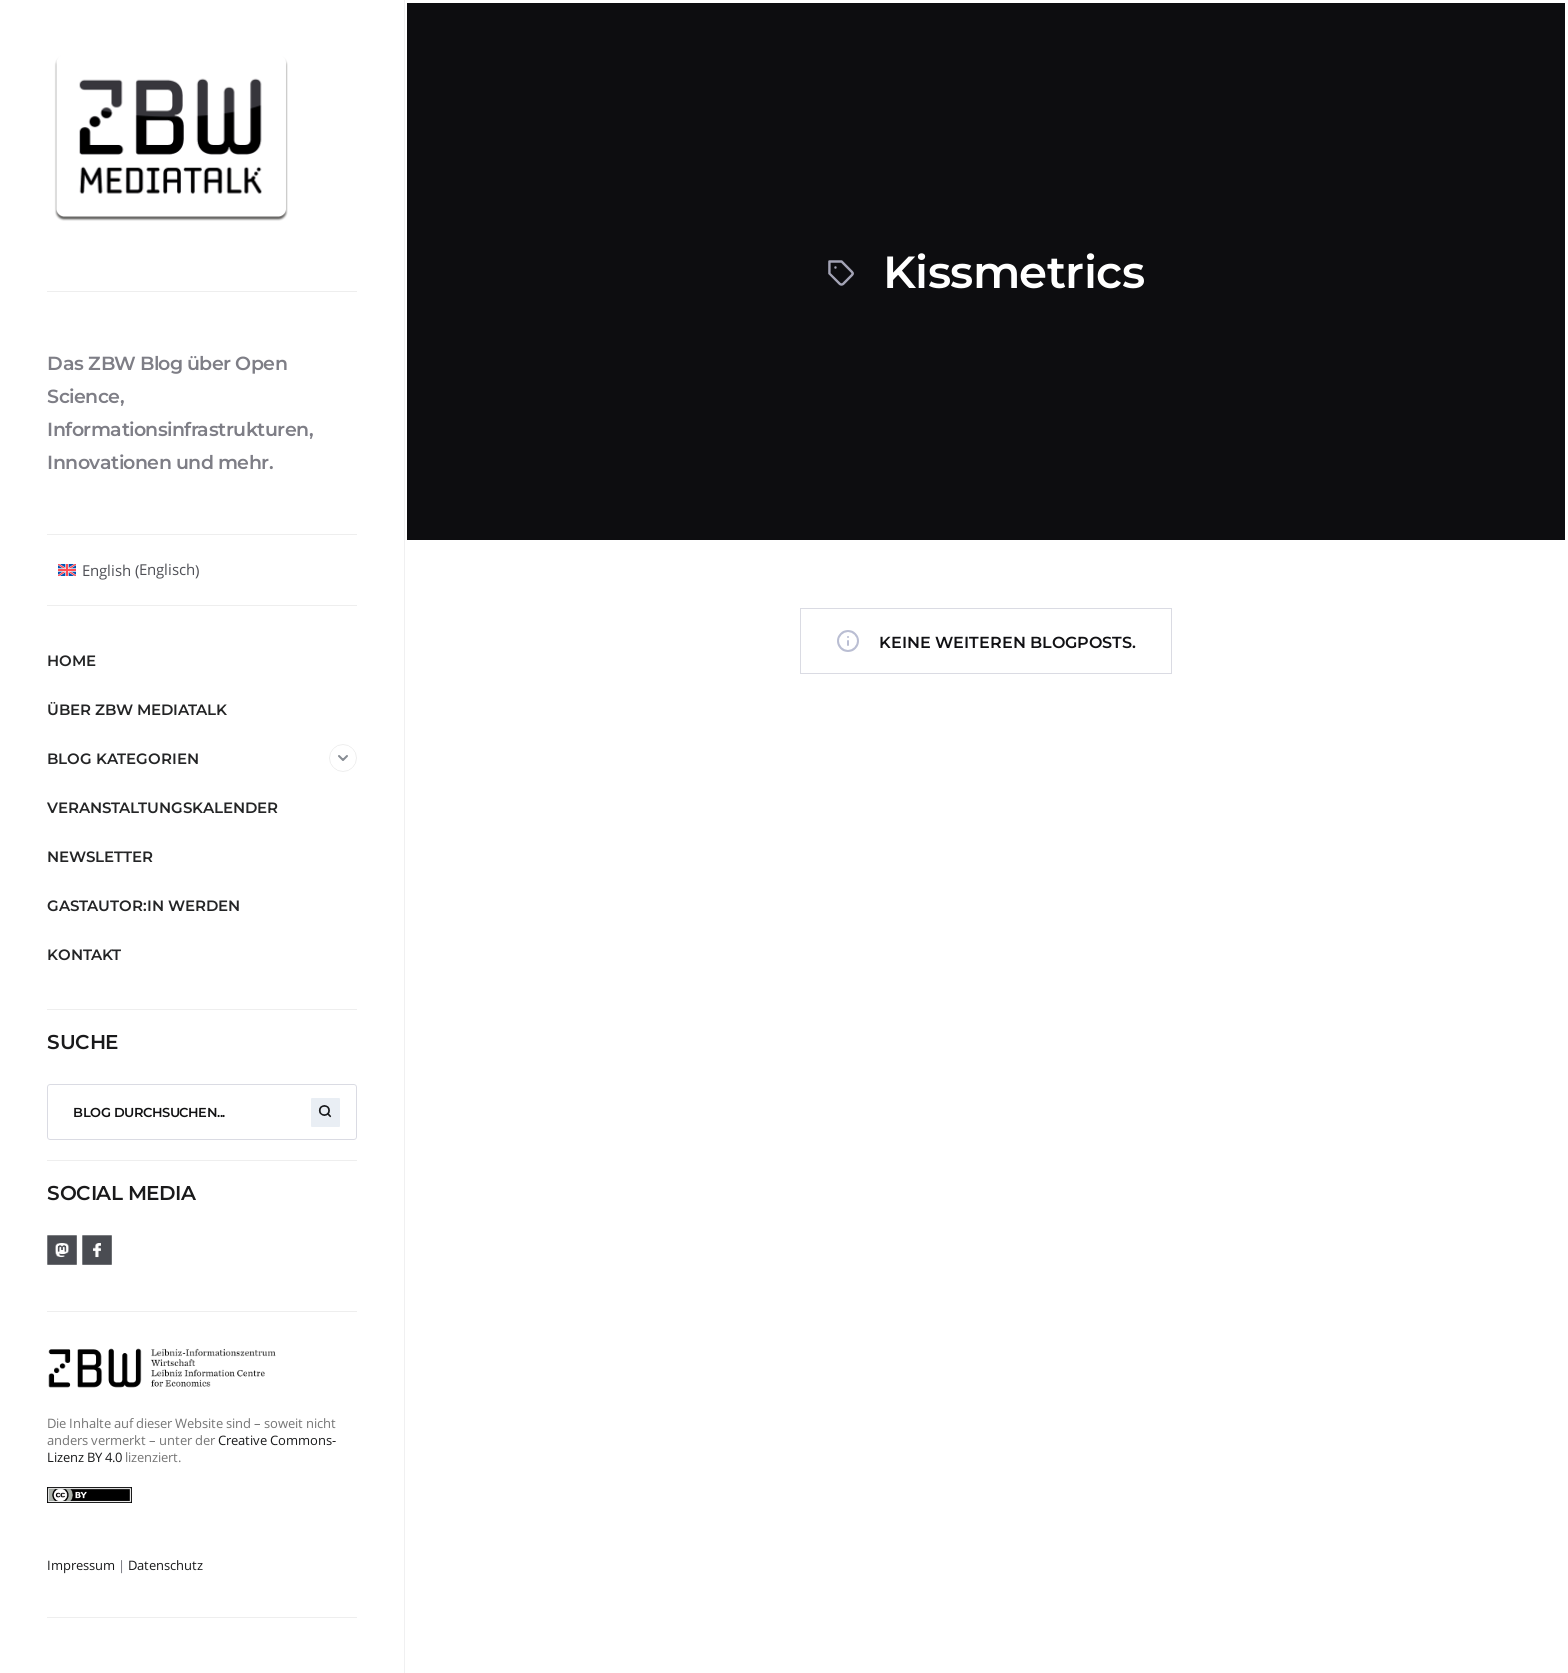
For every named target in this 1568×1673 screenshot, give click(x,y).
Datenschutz (165, 1565)
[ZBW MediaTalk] (202, 145)
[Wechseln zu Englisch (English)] (128, 570)
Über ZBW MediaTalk (137, 709)
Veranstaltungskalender (162, 807)
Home (71, 660)
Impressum (81, 1565)
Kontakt (84, 954)
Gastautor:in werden (143, 905)
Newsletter (100, 856)
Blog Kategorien (202, 758)
